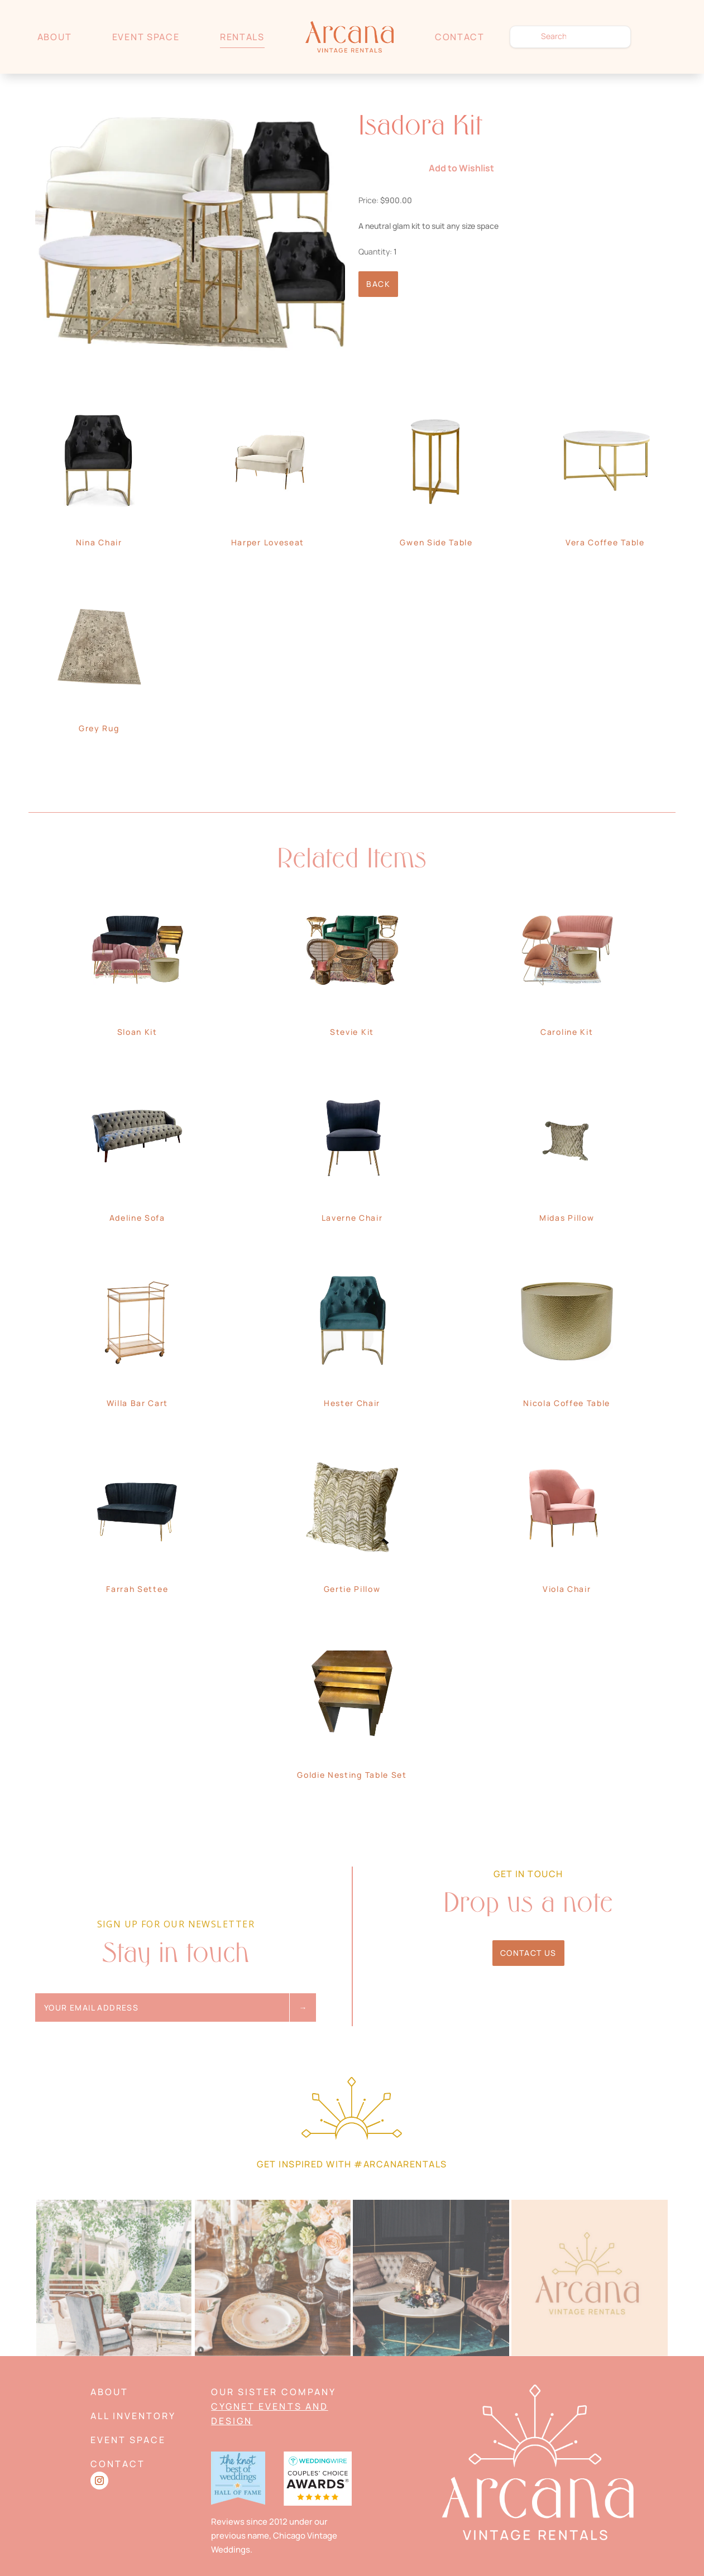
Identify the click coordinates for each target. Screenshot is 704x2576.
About (54, 37)
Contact (460, 37)
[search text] (570, 37)
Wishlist (661, 36)
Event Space (145, 37)
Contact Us (528, 1952)
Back (378, 284)
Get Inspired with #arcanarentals (352, 2164)
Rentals (242, 37)
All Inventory (133, 2416)
